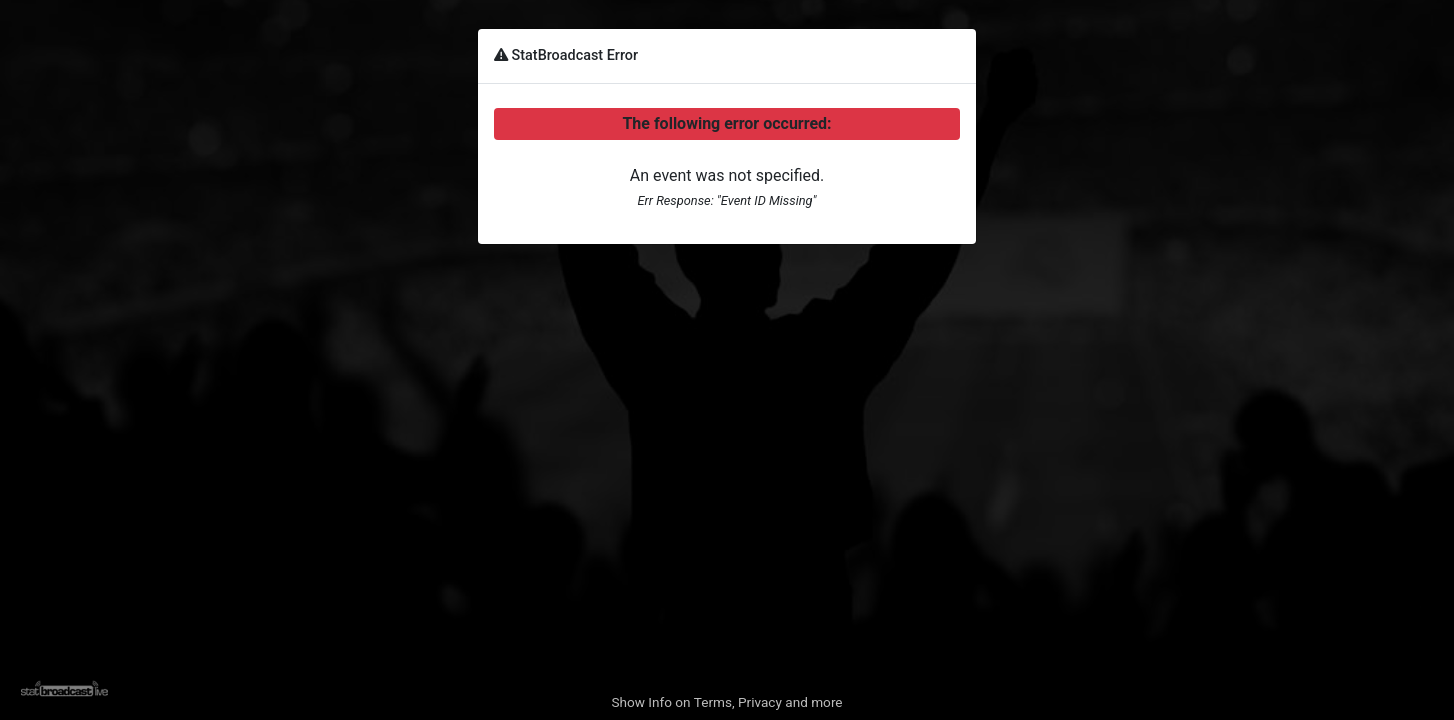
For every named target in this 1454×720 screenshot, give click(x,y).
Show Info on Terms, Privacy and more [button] (726, 702)
